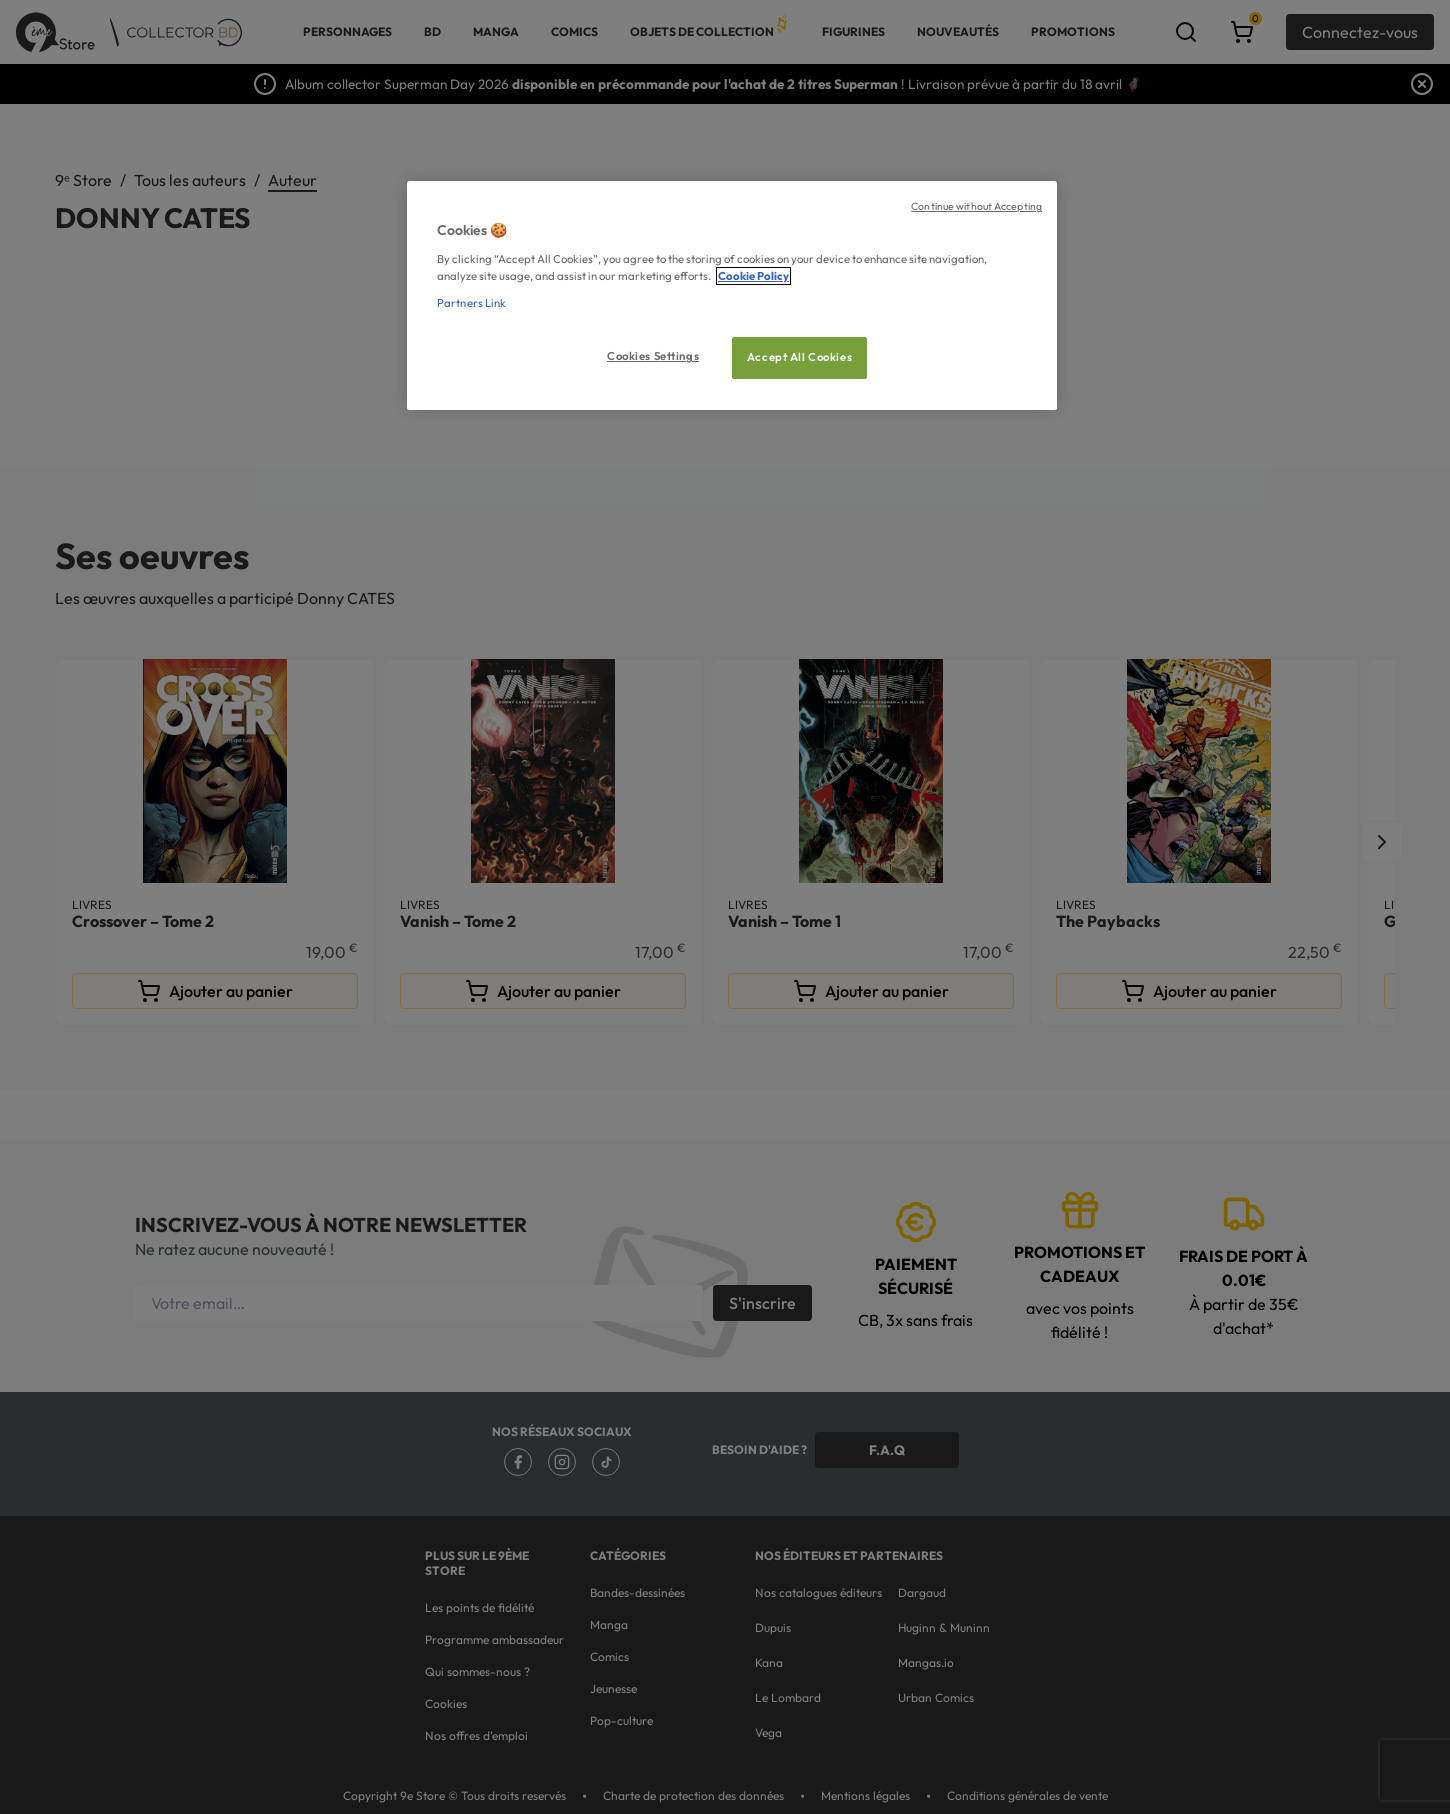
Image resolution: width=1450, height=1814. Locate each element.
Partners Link (471, 303)
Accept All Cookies (799, 357)
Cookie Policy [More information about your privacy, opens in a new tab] (753, 276)
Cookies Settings (653, 356)
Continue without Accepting (976, 206)
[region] (732, 295)
